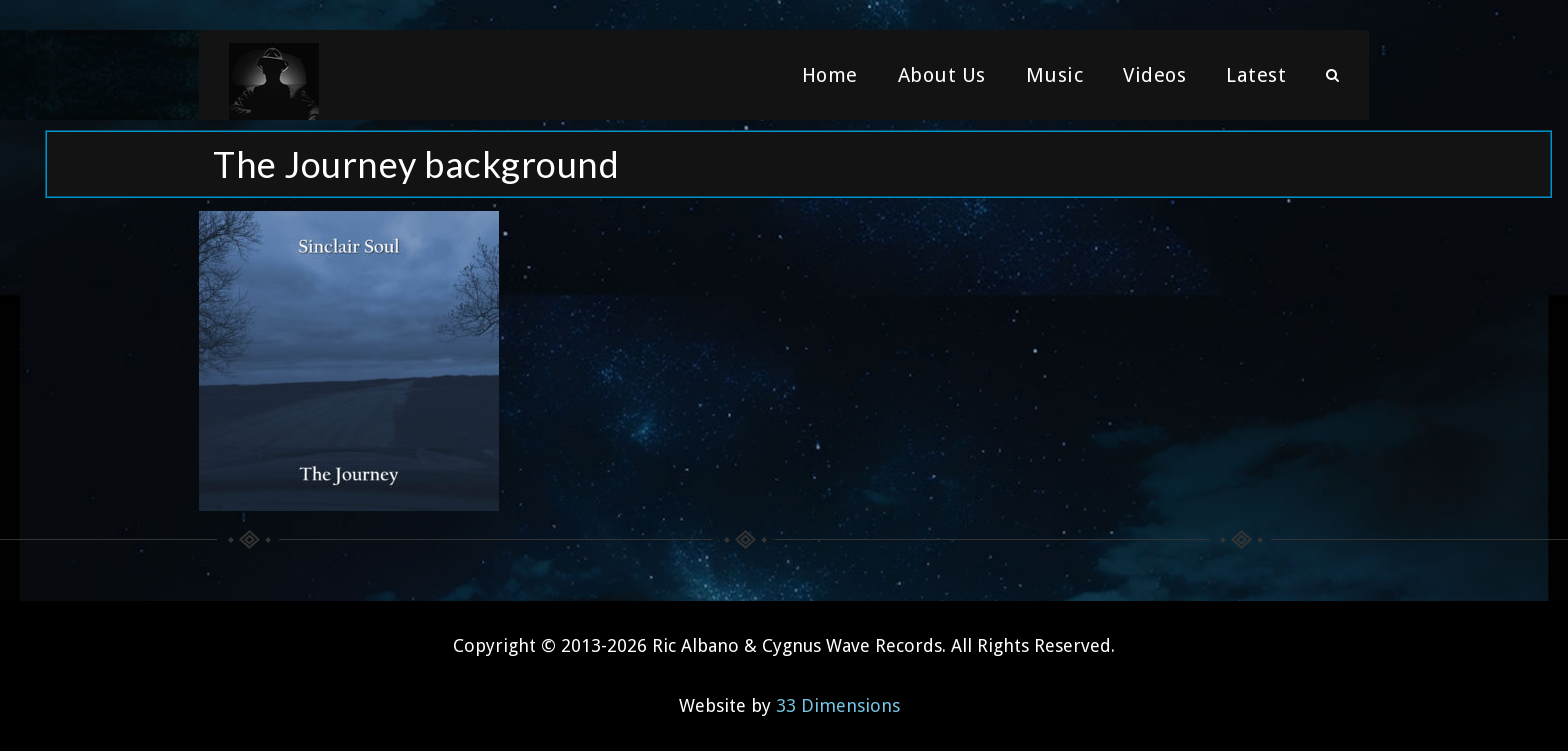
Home (830, 75)
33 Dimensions (838, 705)
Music (1055, 75)
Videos (1154, 75)
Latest (1256, 75)
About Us (942, 75)
